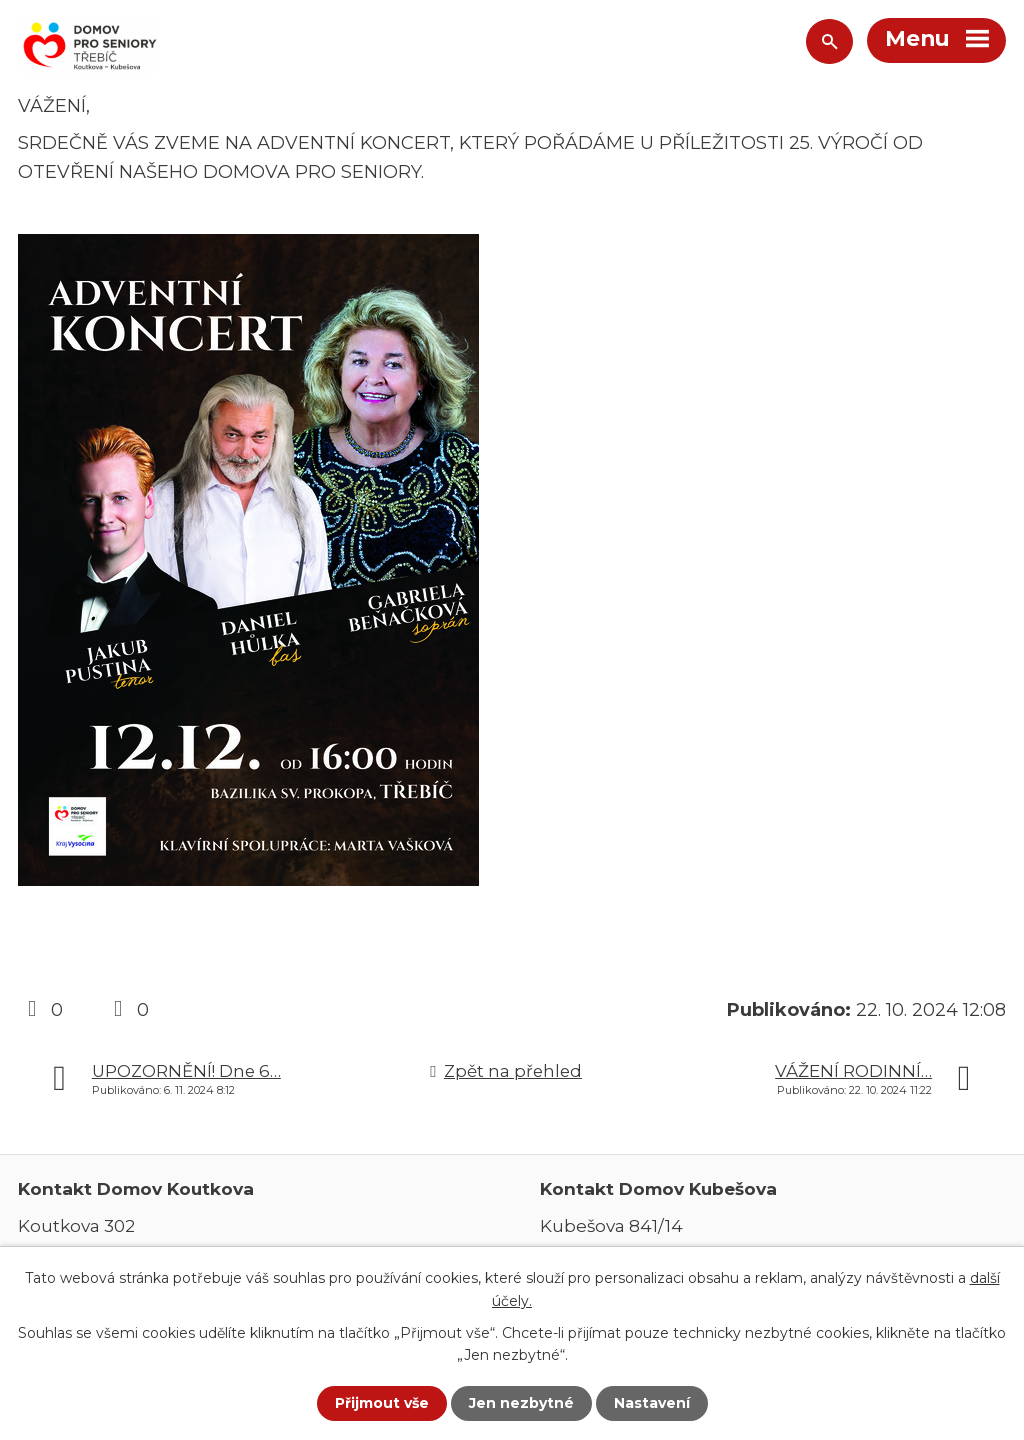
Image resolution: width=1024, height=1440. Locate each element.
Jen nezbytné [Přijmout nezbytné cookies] (521, 1403)
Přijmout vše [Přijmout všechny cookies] (382, 1403)
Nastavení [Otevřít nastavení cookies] (652, 1403)
